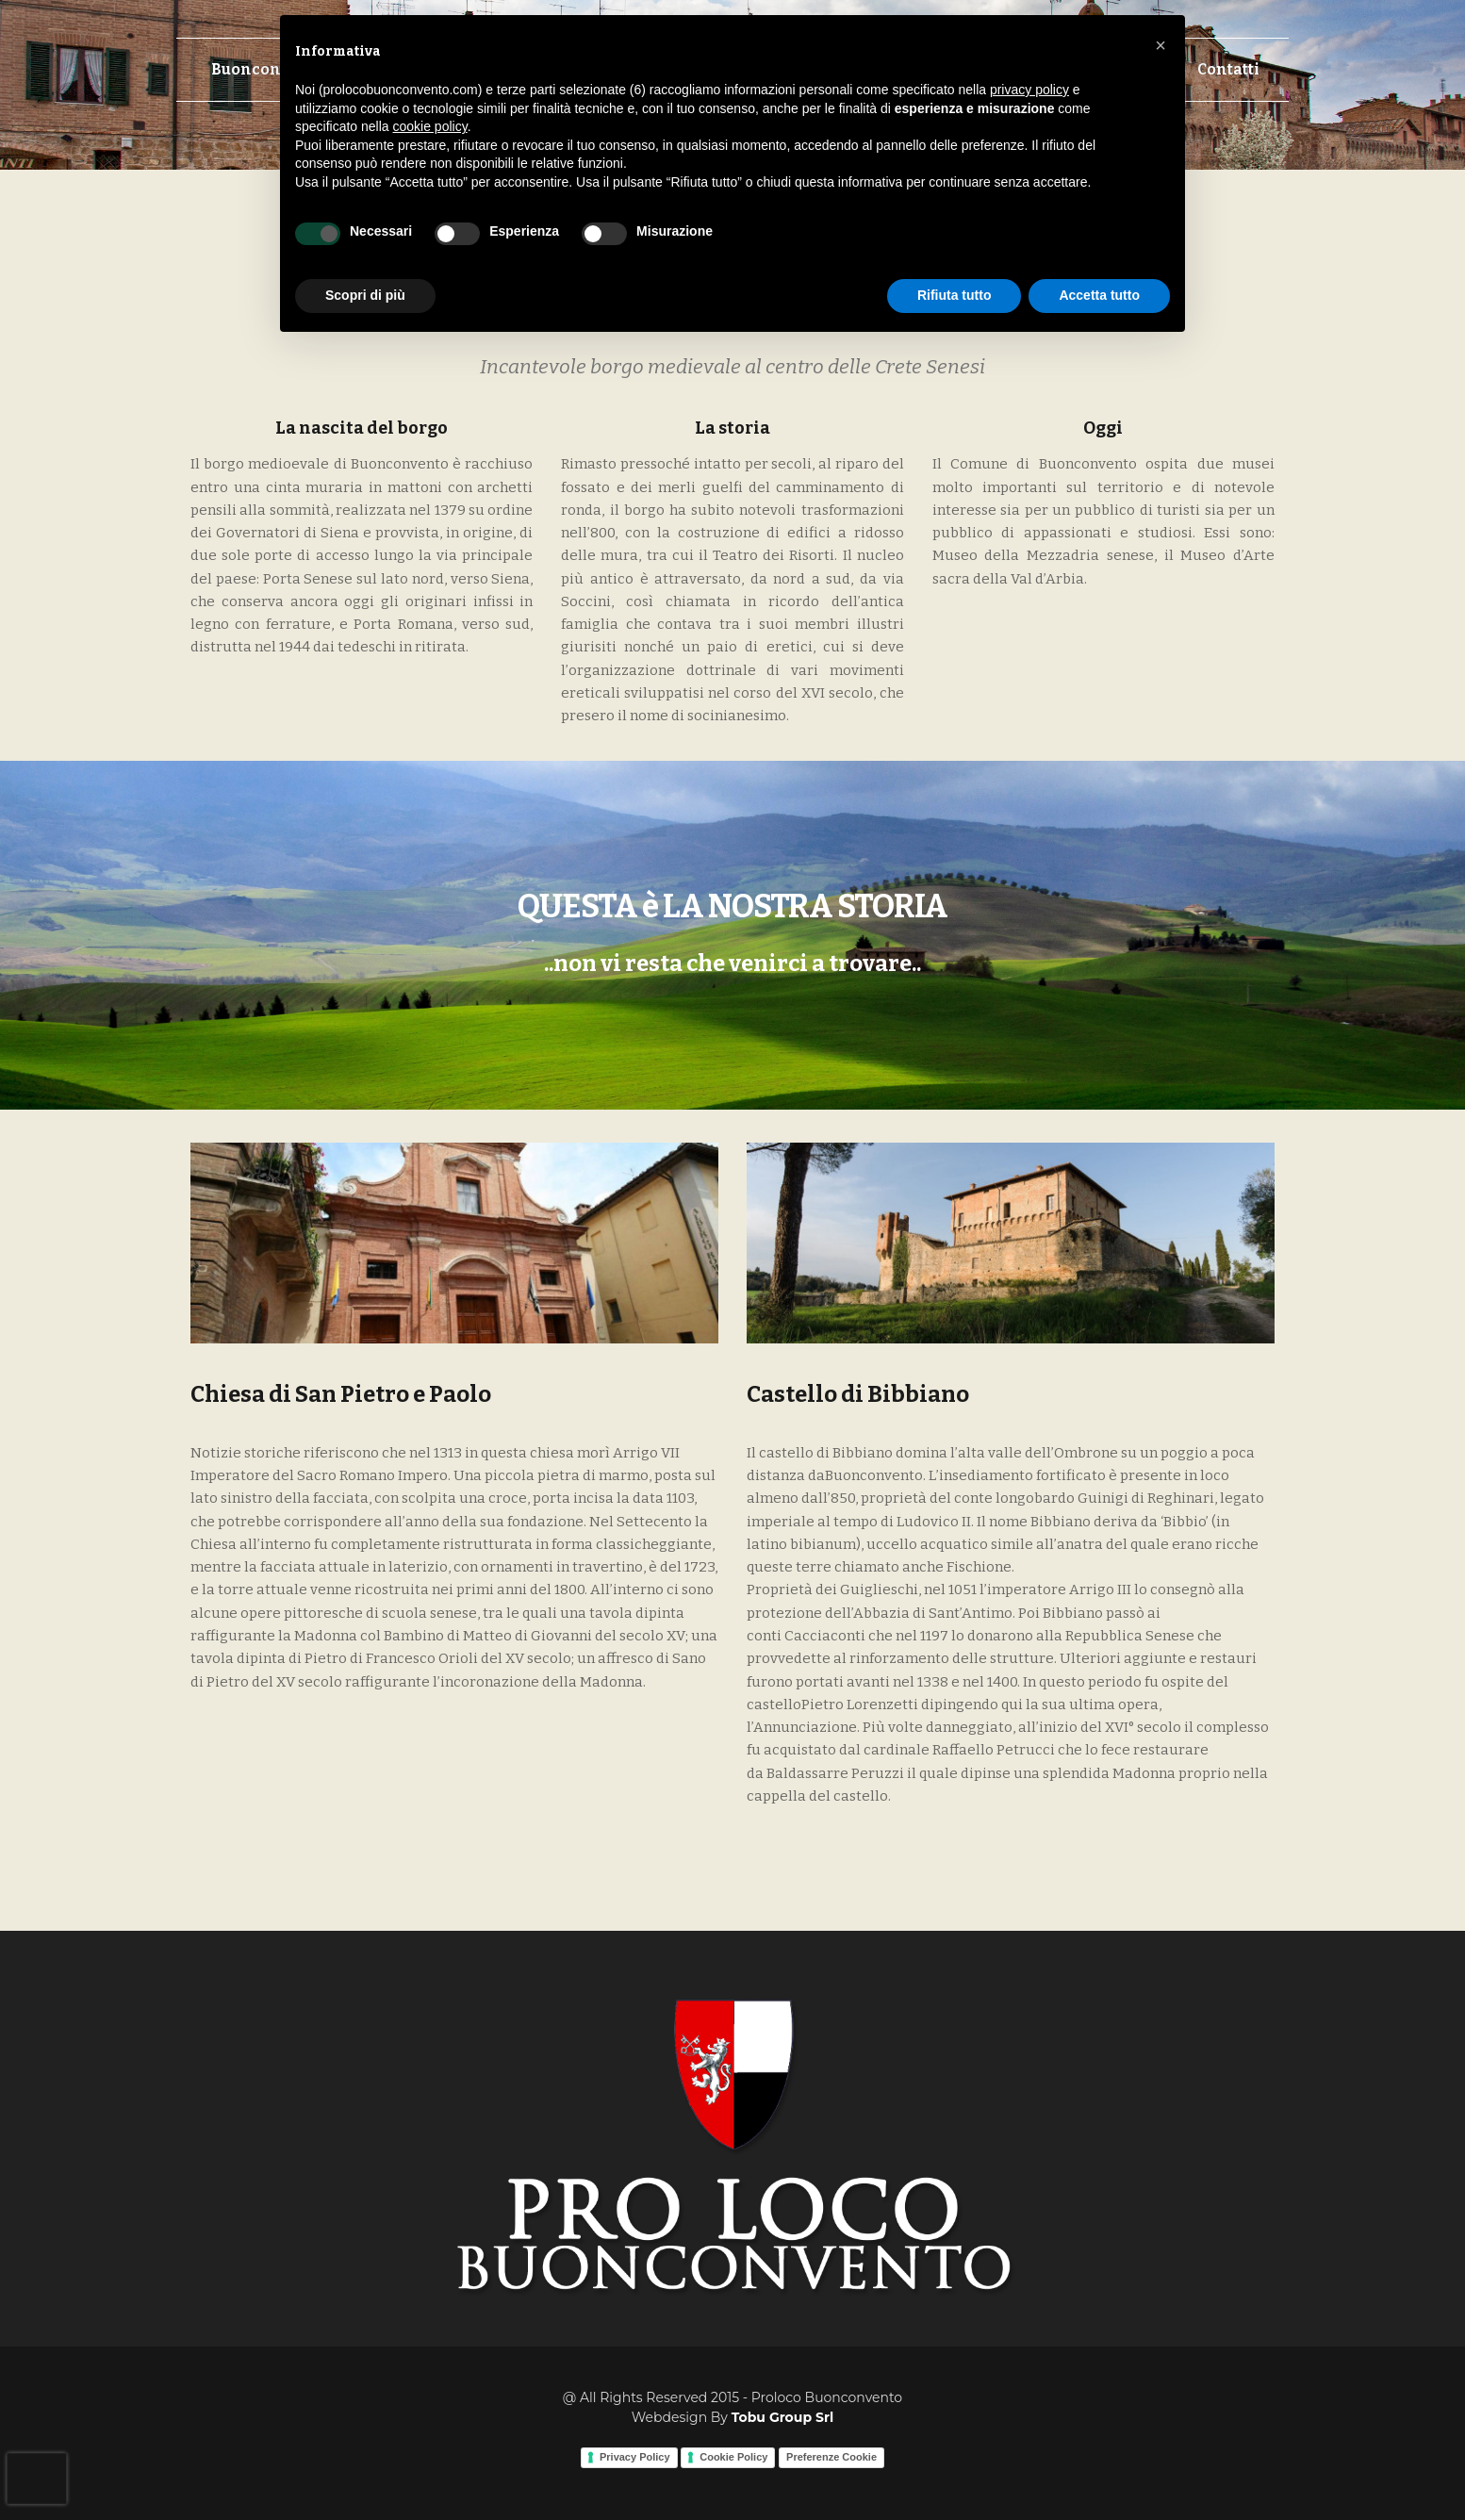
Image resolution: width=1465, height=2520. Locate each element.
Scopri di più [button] (365, 295)
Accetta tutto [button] (1099, 295)
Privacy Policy (635, 2456)
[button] (1160, 45)
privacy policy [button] (1029, 89)
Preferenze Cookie (831, 2456)
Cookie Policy (733, 2456)
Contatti (1228, 69)
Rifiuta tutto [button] (954, 295)
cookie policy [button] (430, 126)
